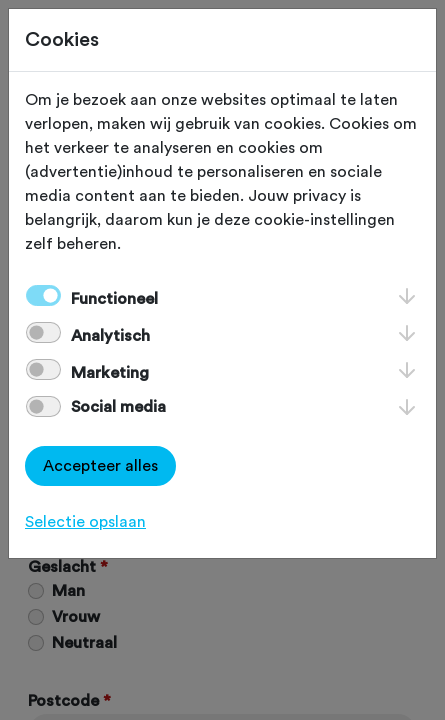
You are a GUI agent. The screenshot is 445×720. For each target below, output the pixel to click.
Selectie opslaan (85, 522)
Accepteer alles (100, 466)
